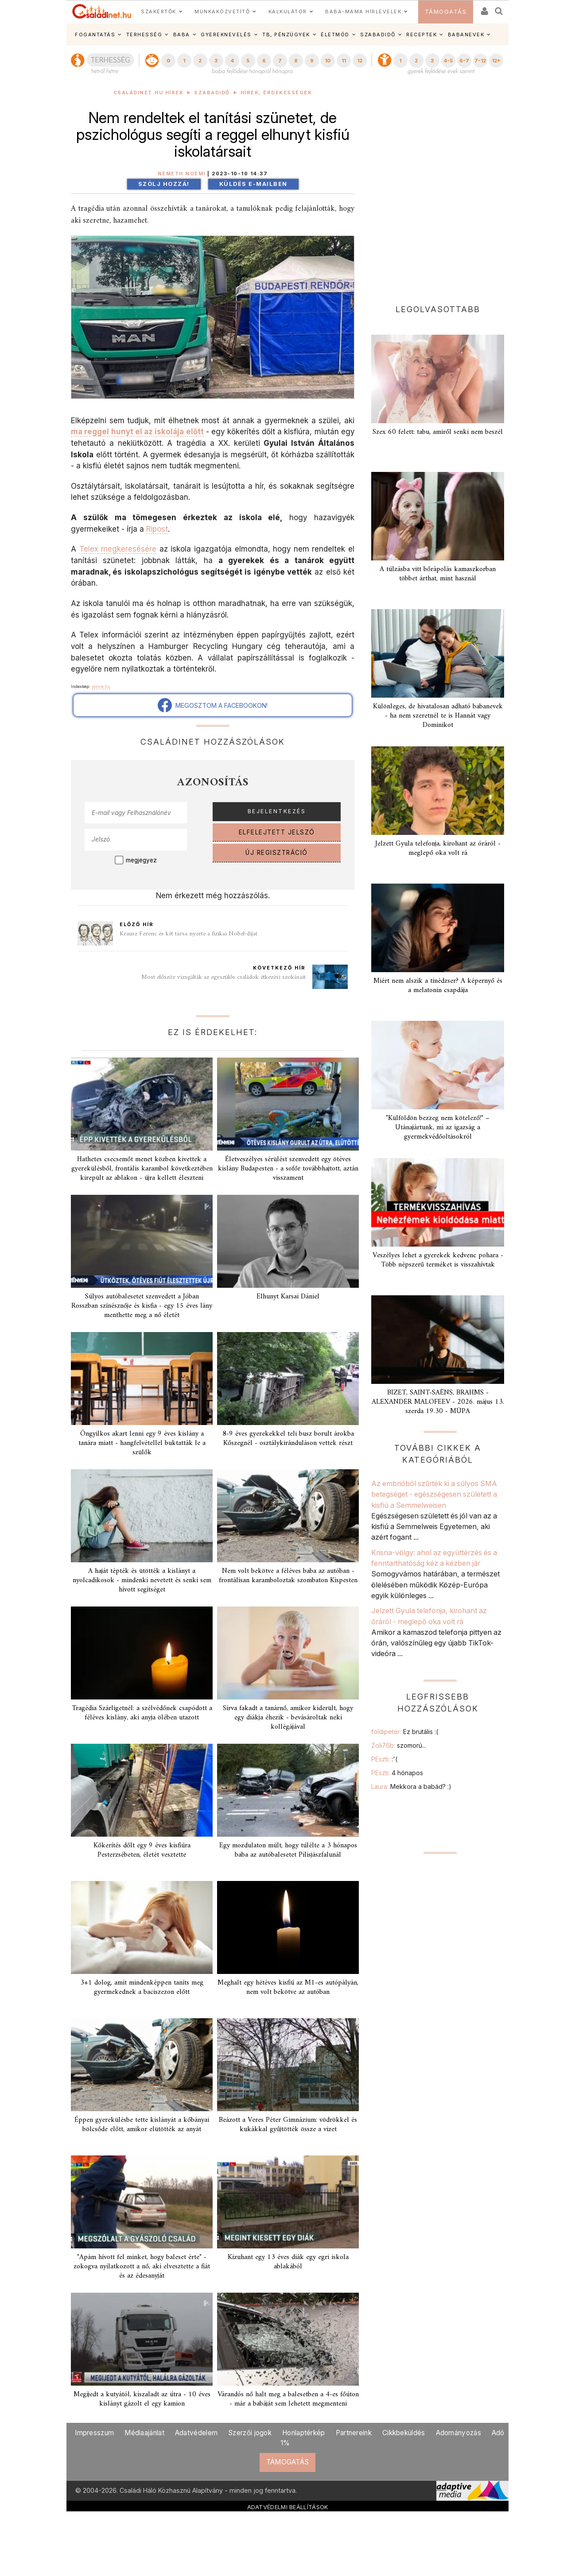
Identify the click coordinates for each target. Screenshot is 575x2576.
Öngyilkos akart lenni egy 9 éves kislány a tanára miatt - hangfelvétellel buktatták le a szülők (142, 1443)
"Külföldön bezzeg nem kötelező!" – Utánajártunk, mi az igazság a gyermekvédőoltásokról (438, 1127)
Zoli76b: (398, 1745)
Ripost (157, 528)
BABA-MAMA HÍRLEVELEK (363, 11)
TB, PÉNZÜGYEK (286, 34)
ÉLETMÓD (335, 34)
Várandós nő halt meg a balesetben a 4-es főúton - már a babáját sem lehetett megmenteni (288, 2399)
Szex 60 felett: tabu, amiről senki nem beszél (438, 432)
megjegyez (141, 860)
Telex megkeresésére (118, 548)
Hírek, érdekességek (276, 93)
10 (327, 61)
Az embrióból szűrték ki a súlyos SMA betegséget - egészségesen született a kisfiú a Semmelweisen (434, 1494)
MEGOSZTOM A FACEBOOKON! (213, 705)
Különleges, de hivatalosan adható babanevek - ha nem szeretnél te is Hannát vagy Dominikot (438, 715)
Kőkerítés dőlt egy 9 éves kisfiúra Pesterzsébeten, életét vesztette (141, 1850)
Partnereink (354, 2433)
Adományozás (458, 2433)
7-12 (480, 61)
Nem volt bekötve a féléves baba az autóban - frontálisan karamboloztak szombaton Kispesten (288, 1576)
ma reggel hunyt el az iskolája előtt (137, 431)
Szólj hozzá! (164, 184)
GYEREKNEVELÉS (226, 34)
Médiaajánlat (144, 2433)
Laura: (411, 1786)
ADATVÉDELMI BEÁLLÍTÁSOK (287, 2506)
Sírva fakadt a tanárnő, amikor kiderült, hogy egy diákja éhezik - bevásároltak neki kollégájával (288, 1717)
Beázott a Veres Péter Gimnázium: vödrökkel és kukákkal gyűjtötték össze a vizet (288, 2125)
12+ (496, 61)
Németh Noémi (182, 174)
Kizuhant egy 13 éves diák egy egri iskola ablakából (288, 2262)
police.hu (101, 686)
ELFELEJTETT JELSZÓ (277, 832)
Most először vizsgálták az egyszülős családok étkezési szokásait (223, 977)
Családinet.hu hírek (148, 93)
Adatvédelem (196, 2433)
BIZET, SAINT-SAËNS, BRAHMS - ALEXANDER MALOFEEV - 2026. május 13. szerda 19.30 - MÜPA (438, 1401)
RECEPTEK (421, 34)
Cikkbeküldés (403, 2433)
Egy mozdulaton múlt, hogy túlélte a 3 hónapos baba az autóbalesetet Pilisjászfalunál (288, 1850)
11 (344, 61)
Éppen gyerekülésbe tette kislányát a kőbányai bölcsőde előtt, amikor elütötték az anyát (141, 2125)
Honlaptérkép (303, 2433)
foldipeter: (404, 1731)
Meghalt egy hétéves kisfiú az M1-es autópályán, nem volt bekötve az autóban (288, 1987)
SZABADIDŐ (378, 34)
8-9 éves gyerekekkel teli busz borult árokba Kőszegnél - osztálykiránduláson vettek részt (288, 1438)
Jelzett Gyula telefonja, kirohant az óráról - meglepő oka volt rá (438, 848)
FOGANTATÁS (95, 34)
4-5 (448, 61)
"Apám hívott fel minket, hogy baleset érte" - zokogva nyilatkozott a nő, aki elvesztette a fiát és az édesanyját (142, 2266)
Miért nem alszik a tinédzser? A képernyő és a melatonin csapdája (437, 985)
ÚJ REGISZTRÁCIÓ (276, 852)
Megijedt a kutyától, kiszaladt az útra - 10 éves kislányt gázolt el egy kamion (142, 2399)
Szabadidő (212, 93)
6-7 (464, 61)
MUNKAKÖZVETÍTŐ (222, 11)
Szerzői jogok (250, 2433)
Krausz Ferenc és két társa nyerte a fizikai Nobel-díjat (188, 933)
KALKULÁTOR (287, 11)
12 (359, 61)
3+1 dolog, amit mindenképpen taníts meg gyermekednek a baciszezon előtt (141, 1987)
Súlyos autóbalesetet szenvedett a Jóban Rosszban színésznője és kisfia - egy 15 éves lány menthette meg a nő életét (141, 1305)
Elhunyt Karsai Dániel (287, 1296)
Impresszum (94, 2433)
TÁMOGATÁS (446, 11)
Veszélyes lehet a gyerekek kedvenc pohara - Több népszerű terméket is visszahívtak (438, 1260)
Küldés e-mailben (253, 184)
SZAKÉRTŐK (158, 11)
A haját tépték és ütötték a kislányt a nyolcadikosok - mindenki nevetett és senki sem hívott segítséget (142, 1580)
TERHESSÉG (144, 34)
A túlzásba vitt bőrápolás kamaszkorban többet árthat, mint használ (438, 574)
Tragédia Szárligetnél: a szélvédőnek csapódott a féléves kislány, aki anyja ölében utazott (142, 1713)
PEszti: (384, 1759)
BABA (181, 34)
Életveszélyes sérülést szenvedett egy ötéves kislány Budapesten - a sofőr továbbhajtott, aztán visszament (288, 1168)
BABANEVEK (466, 34)
